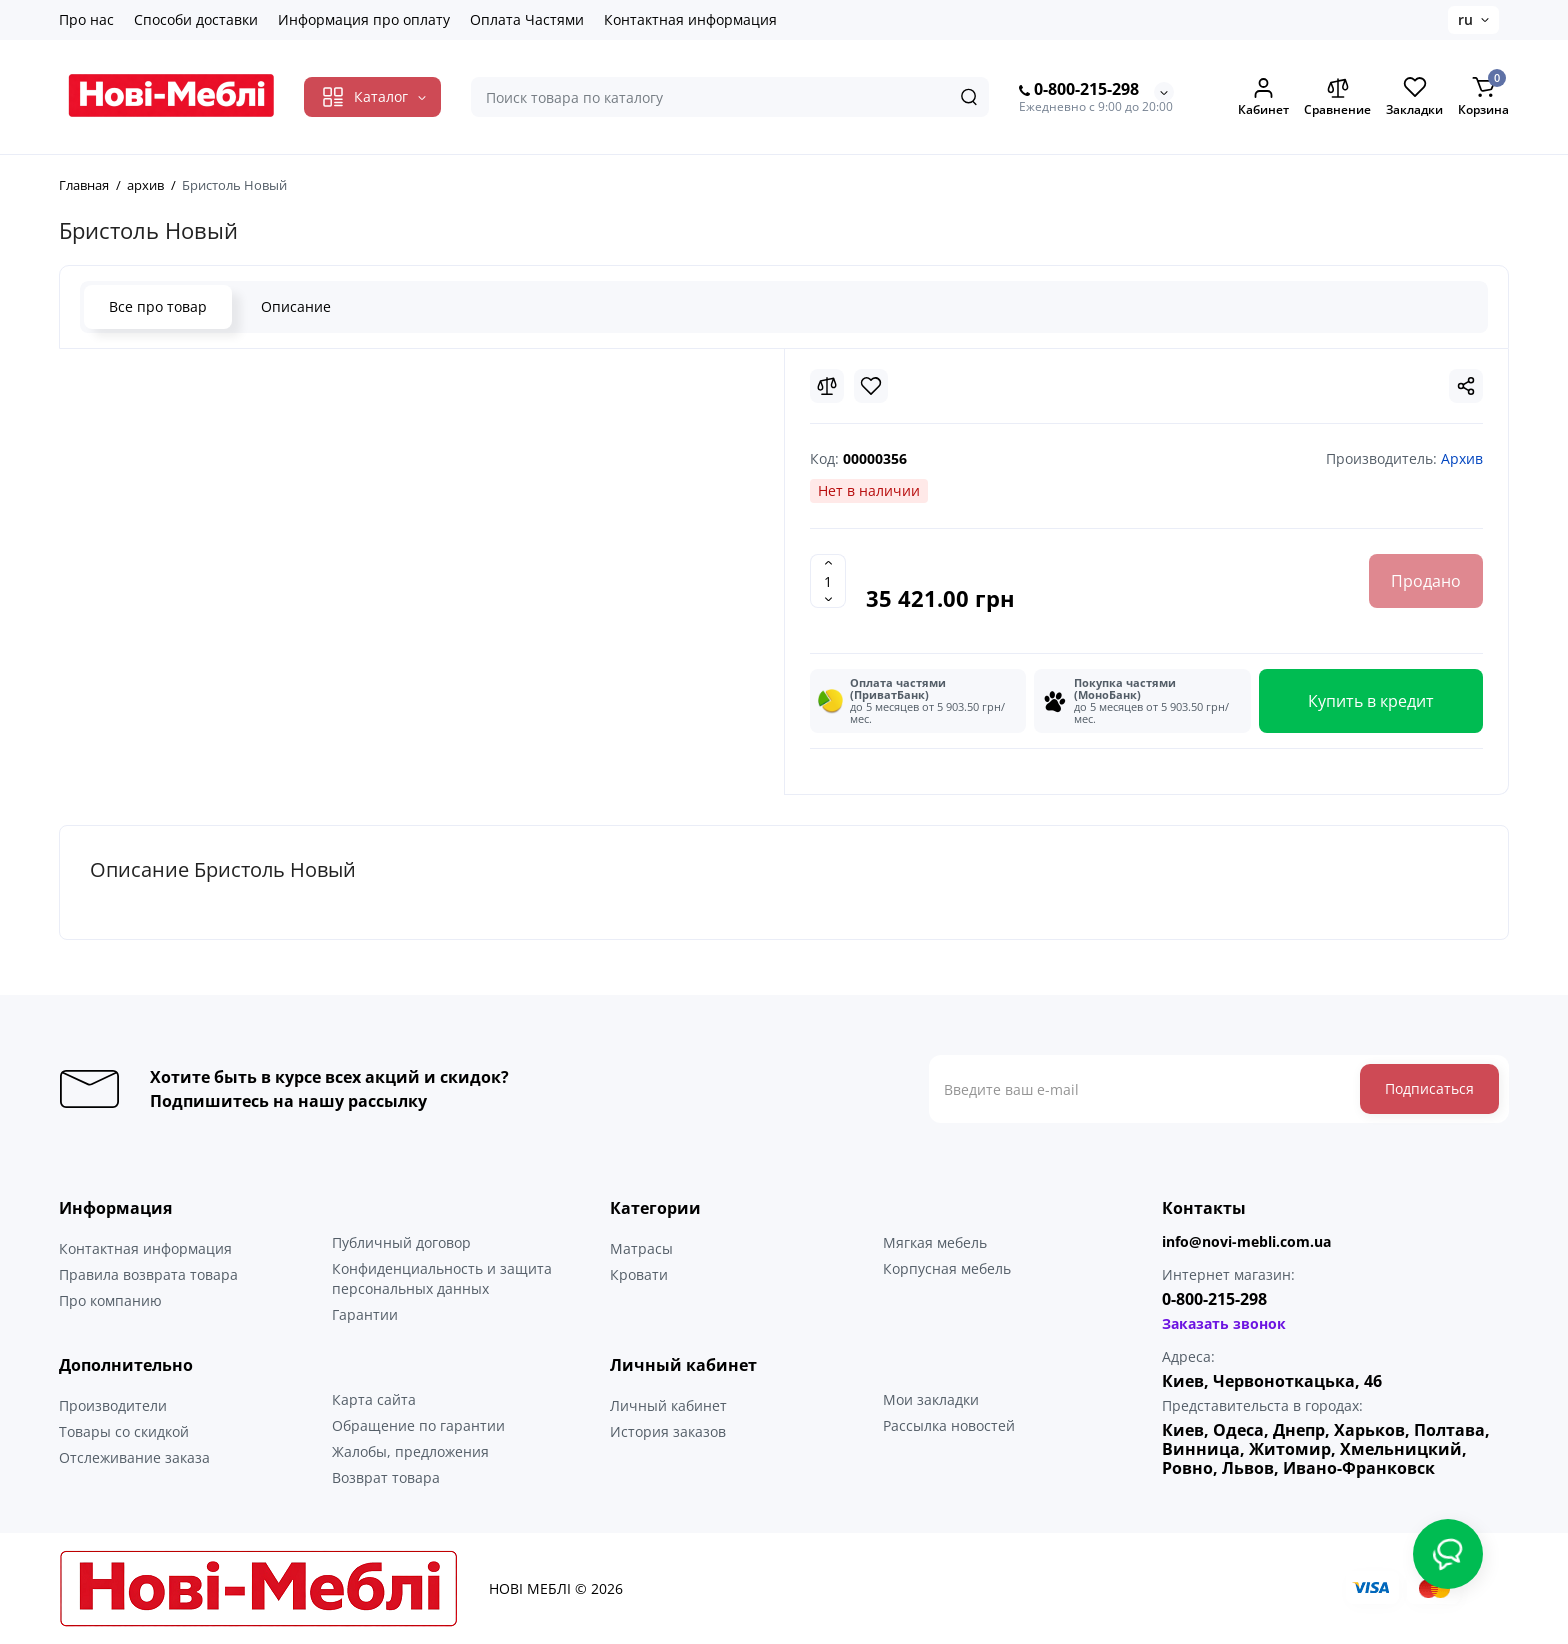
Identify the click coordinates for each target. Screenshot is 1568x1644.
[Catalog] (372, 97)
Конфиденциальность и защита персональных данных (442, 1278)
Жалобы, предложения (410, 1451)
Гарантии (365, 1314)
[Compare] (827, 386)
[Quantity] (828, 581)
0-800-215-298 (1079, 90)
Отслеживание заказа (134, 1457)
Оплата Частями (527, 19)
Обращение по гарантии (418, 1425)
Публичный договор (401, 1242)
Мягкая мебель (935, 1242)
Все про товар (158, 306)
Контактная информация (690, 19)
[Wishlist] (871, 386)
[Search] (969, 97)
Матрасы (641, 1248)
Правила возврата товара (148, 1274)
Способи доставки (196, 19)
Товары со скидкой (124, 1431)
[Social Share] (1466, 386)
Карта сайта (374, 1399)
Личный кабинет (668, 1405)
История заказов (668, 1431)
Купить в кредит (1371, 701)
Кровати (639, 1274)
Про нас (86, 19)
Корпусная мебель (947, 1268)
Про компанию (110, 1300)
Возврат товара (386, 1477)
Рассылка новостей (949, 1425)
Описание (296, 306)
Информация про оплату (364, 19)
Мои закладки (931, 1399)
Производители (113, 1405)
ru (1465, 19)
